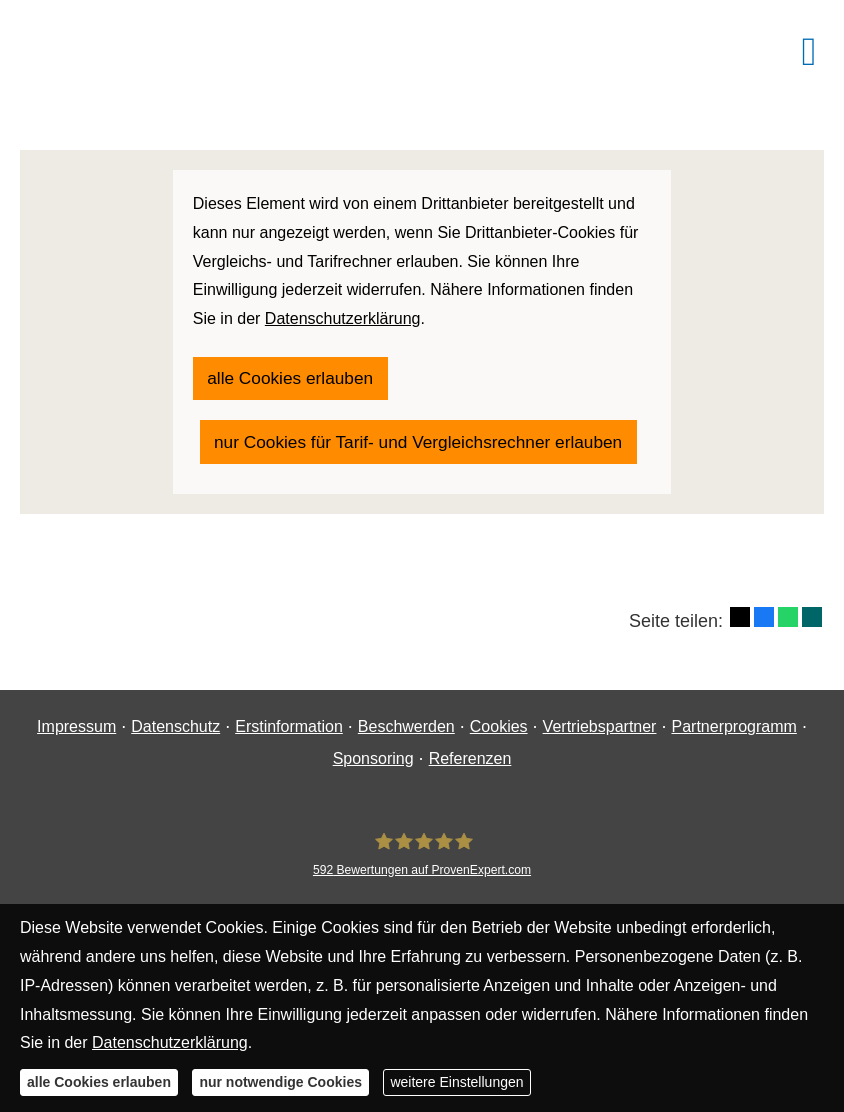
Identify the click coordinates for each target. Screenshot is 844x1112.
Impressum (76, 726)
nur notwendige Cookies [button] (280, 1082)
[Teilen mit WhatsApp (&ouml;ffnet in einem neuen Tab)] (788, 570)
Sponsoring (373, 758)
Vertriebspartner (600, 726)
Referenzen (470, 758)
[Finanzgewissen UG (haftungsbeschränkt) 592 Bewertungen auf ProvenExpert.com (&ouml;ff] (422, 854)
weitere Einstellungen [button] (456, 1082)
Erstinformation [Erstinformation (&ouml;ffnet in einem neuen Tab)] (289, 726)
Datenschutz (175, 726)
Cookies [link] (499, 726)
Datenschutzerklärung (170, 1042)
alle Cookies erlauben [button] (99, 1082)
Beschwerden (406, 726)
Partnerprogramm (733, 726)
